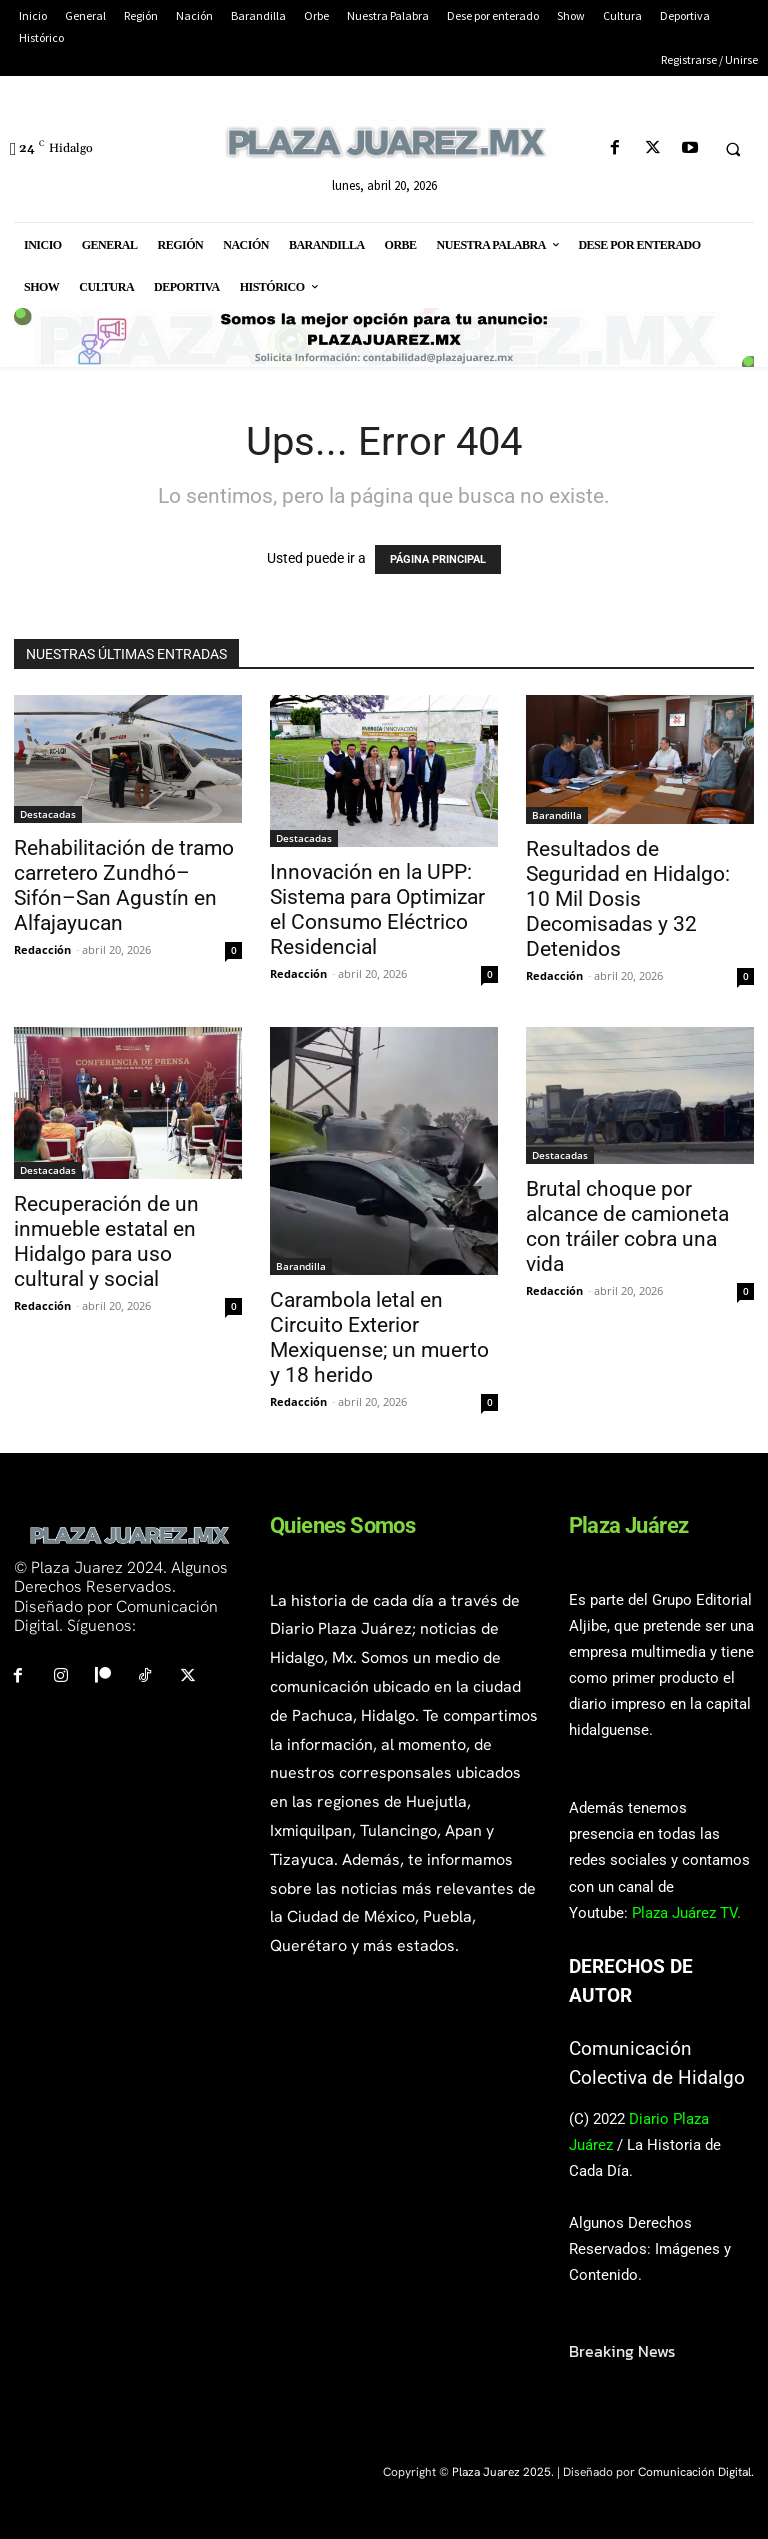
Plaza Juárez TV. (686, 1913)
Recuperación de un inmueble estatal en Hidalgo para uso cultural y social (106, 1241)
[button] (733, 149)
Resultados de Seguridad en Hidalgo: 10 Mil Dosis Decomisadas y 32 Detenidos (628, 899)
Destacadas (48, 814)
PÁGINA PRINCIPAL (438, 559)
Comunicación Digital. (696, 2472)
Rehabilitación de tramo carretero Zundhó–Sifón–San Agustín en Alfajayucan (124, 885)
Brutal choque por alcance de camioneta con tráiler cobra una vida (627, 1226)
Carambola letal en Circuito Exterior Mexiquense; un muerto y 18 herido (379, 1337)
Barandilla (557, 815)
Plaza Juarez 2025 (501, 2472)
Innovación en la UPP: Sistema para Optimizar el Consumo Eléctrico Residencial (377, 909)
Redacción (42, 949)
